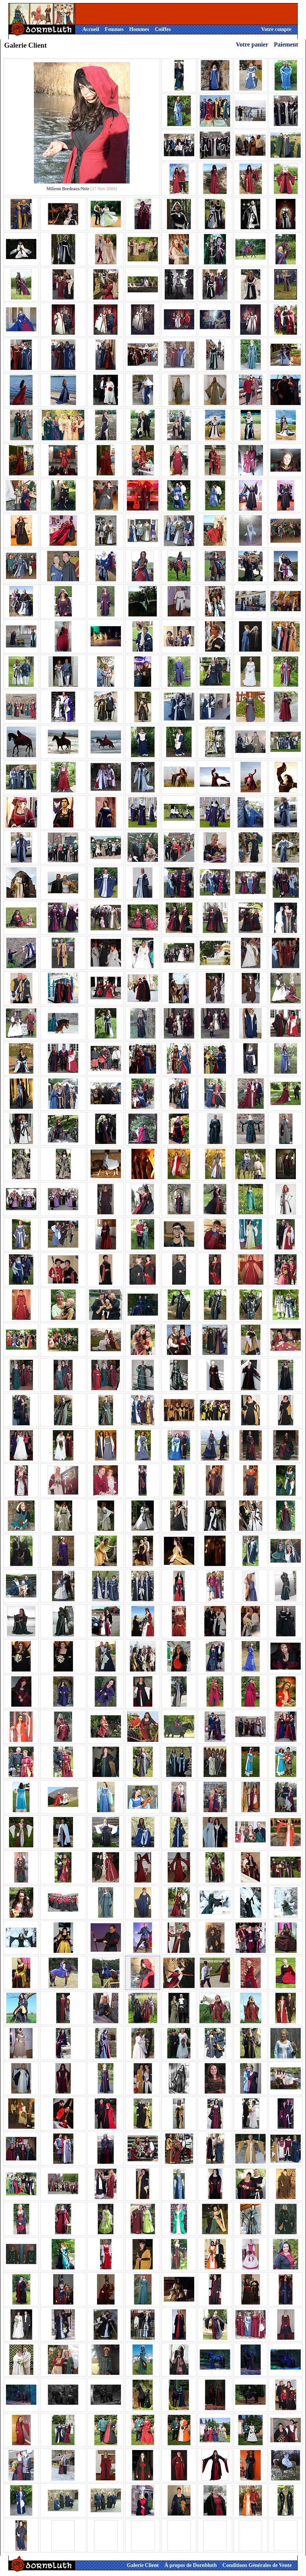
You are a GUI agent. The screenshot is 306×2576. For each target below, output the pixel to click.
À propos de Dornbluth (190, 2565)
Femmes (114, 29)
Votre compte (276, 29)
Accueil (90, 29)
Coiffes (163, 29)
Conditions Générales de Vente (257, 2565)
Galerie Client (143, 2565)
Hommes (139, 29)
